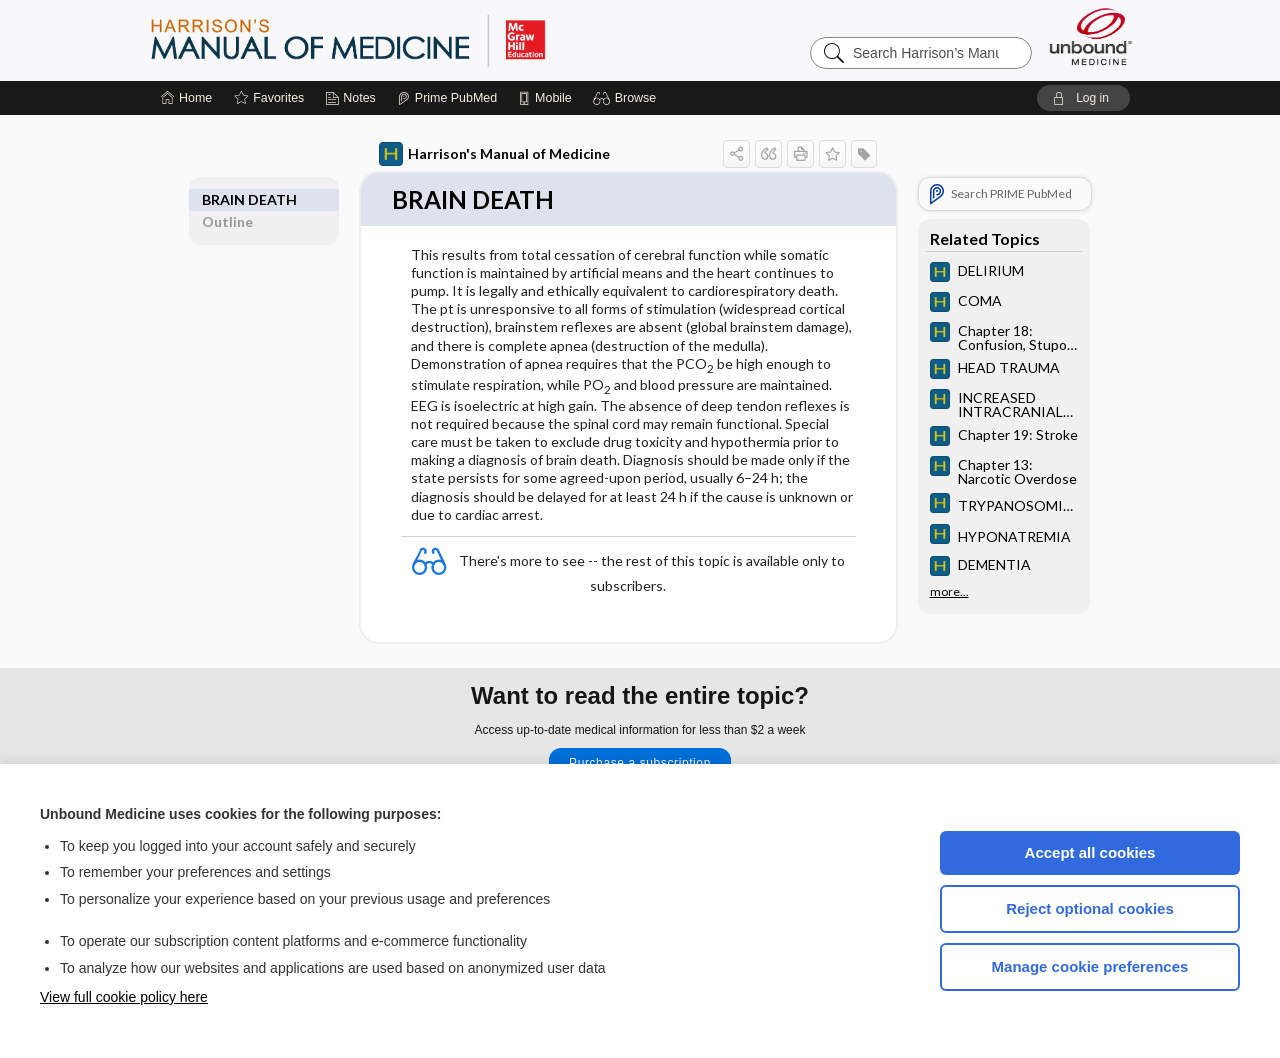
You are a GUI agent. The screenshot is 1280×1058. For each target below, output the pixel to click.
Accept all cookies (1090, 852)
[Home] (186, 98)
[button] (627, 98)
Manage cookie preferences (1090, 966)
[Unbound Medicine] (1091, 36)
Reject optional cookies (1090, 908)
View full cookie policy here (124, 997)
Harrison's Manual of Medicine (494, 154)
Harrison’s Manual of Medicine (400, 40)
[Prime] (447, 98)
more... (949, 590)
